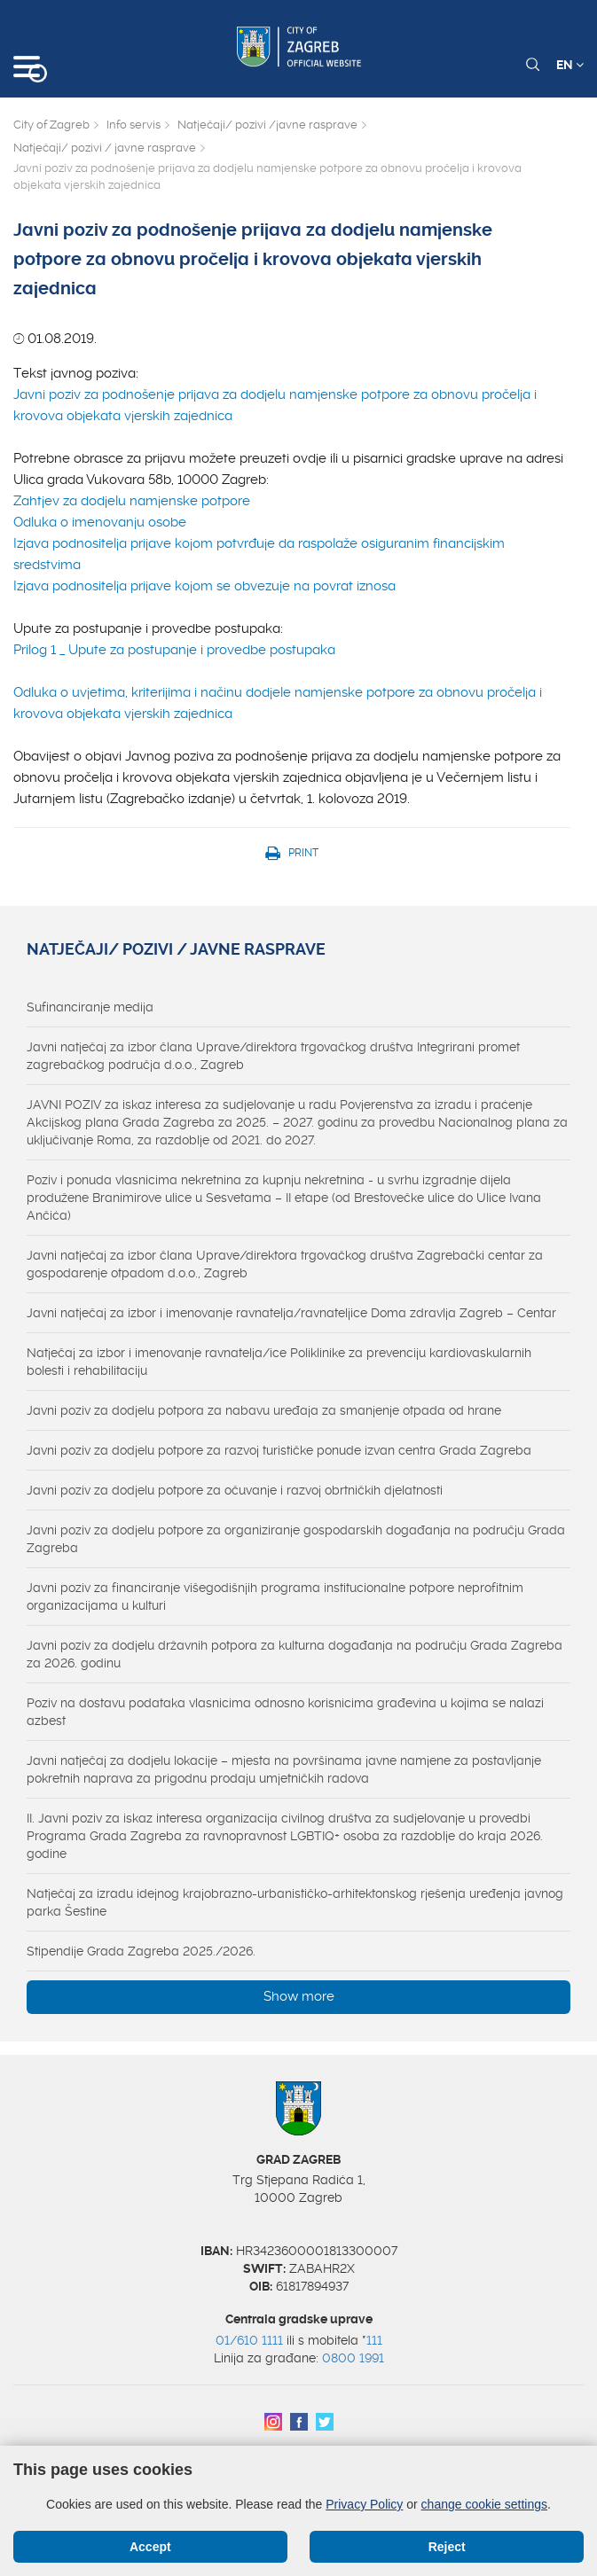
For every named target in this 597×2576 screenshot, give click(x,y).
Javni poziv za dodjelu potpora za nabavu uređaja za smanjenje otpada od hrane (264, 1410)
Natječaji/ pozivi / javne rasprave (104, 147)
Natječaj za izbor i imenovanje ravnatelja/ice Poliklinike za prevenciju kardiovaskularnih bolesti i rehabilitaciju (279, 1362)
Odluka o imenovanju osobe (99, 522)
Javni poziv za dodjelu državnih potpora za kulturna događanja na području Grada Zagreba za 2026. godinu (294, 1654)
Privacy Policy (364, 2504)
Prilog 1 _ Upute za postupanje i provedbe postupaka (174, 650)
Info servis (133, 124)
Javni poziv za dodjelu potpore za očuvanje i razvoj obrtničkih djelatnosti (235, 1490)
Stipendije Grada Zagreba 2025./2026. (141, 1951)
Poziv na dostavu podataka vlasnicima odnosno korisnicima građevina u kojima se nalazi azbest (285, 1712)
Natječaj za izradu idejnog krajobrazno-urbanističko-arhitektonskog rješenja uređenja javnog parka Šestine (295, 1902)
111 (374, 2340)
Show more (298, 1996)
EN (570, 65)
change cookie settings (484, 2504)
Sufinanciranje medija (90, 1007)
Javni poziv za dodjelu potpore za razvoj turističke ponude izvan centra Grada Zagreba (279, 1450)
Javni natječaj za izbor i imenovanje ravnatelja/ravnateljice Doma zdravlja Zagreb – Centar (291, 1313)
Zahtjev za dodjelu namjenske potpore (131, 501)
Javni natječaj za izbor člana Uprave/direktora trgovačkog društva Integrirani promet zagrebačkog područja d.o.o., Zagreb (273, 1056)
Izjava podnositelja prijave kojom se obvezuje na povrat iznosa (204, 586)
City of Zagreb (51, 124)
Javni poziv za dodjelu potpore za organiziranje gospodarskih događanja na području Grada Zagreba (296, 1539)
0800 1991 (353, 2358)
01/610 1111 (249, 2340)
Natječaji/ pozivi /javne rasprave (267, 124)
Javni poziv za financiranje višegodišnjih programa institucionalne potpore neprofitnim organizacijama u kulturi (275, 1596)
